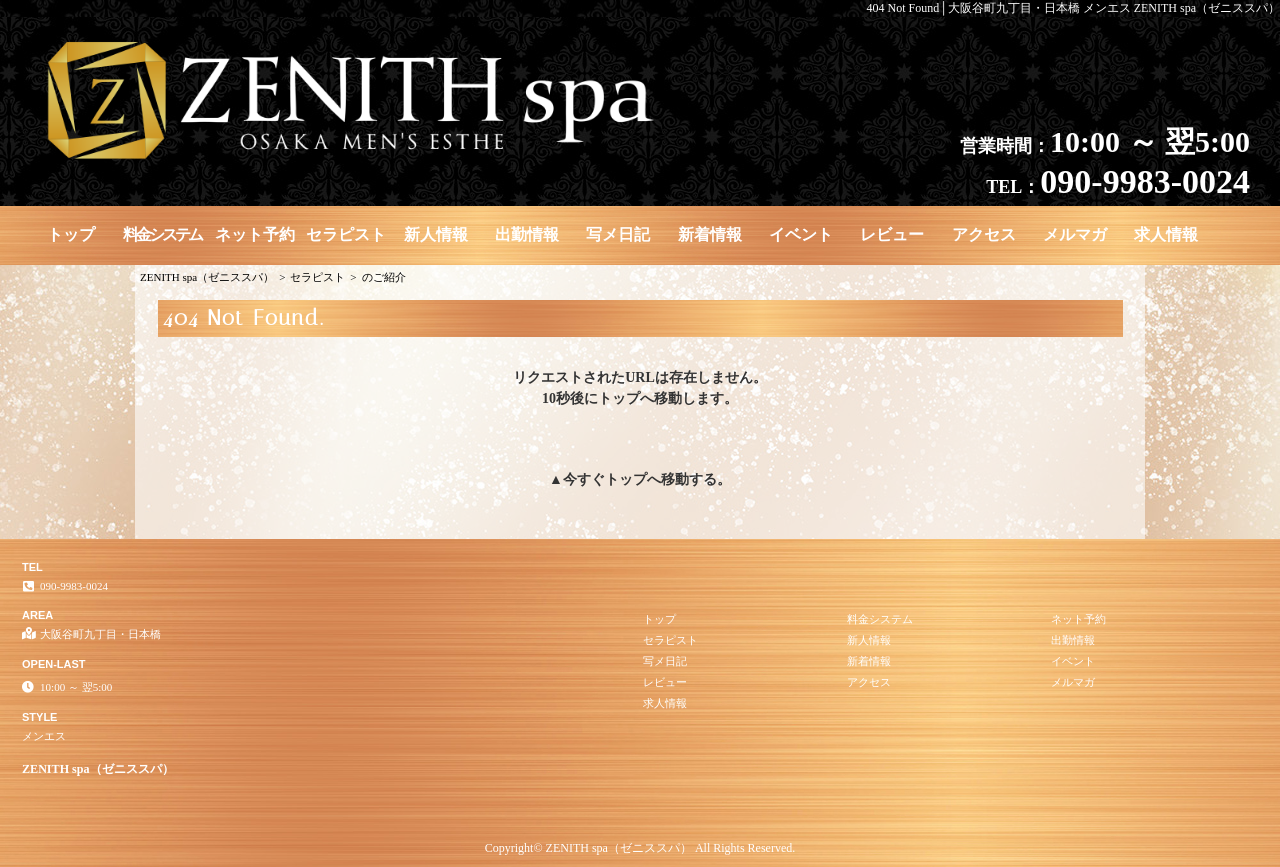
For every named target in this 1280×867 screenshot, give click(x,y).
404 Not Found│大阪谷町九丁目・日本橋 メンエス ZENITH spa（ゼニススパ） (1074, 8)
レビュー (892, 234)
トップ (71, 234)
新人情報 (436, 234)
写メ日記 (618, 234)
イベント (801, 234)
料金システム (162, 234)
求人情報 (1166, 234)
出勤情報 (527, 234)
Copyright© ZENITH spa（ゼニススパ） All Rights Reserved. (640, 848)
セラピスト (346, 234)
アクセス (984, 234)
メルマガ (1075, 234)
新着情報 (710, 234)
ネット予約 (255, 234)
